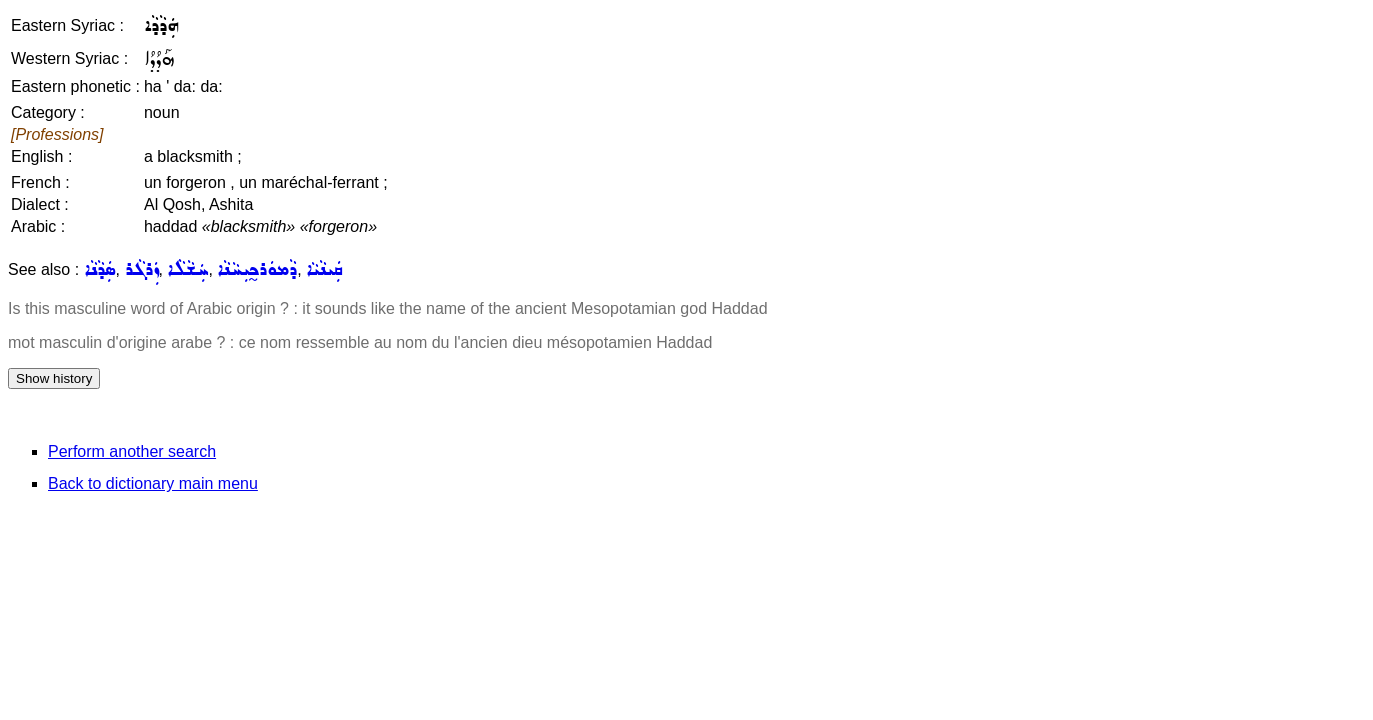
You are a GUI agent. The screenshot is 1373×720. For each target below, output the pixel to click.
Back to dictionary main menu (153, 483)
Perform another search (132, 451)
